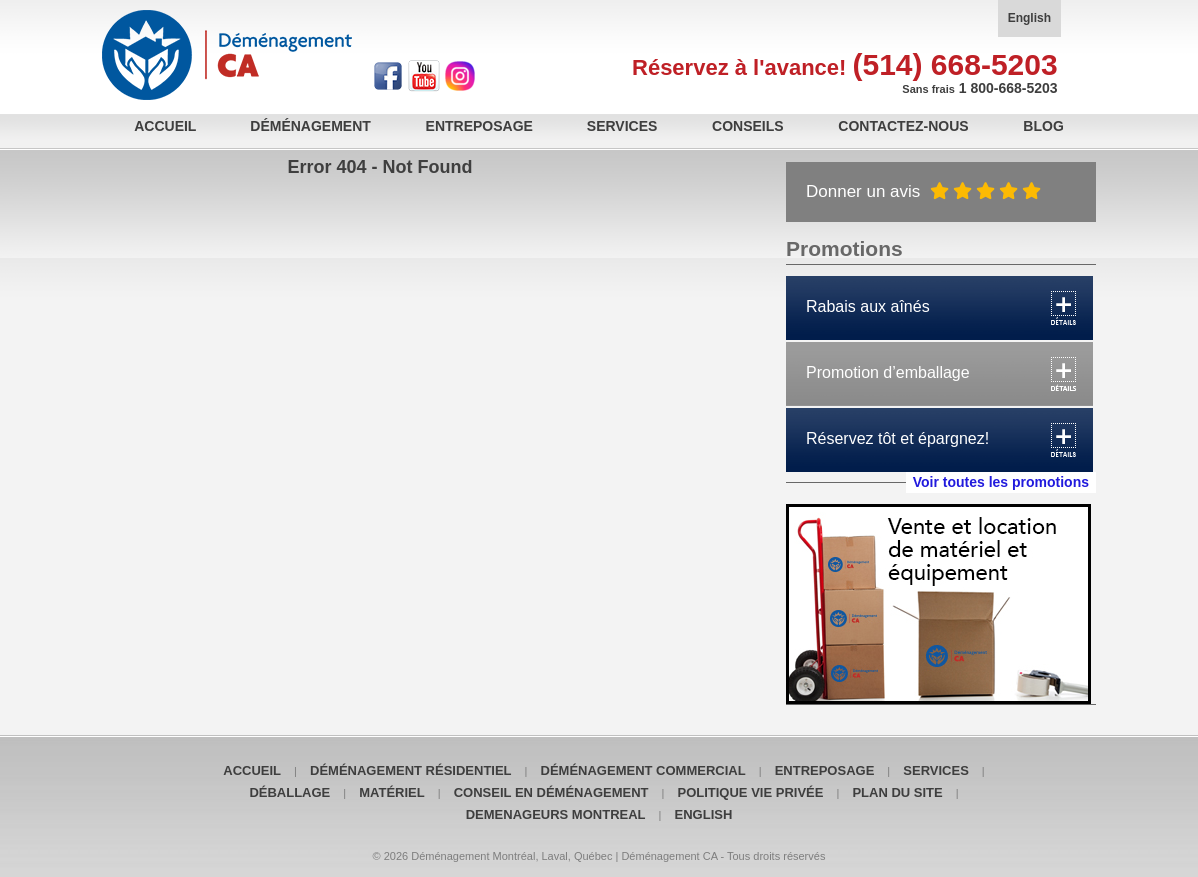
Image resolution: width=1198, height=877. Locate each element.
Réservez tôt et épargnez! (897, 438)
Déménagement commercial (643, 770)
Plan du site (897, 792)
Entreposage (479, 126)
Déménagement (310, 126)
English (1029, 18)
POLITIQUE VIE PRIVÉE (750, 792)
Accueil (165, 126)
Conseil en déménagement (551, 792)
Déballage (289, 792)
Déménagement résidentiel (411, 770)
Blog (1043, 126)
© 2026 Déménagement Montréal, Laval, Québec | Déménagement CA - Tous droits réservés (599, 856)
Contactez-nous (903, 126)
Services (622, 126)
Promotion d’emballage (888, 372)
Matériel (391, 792)
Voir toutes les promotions (1001, 482)
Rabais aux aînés (868, 306)
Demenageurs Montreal (556, 814)
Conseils (748, 126)
